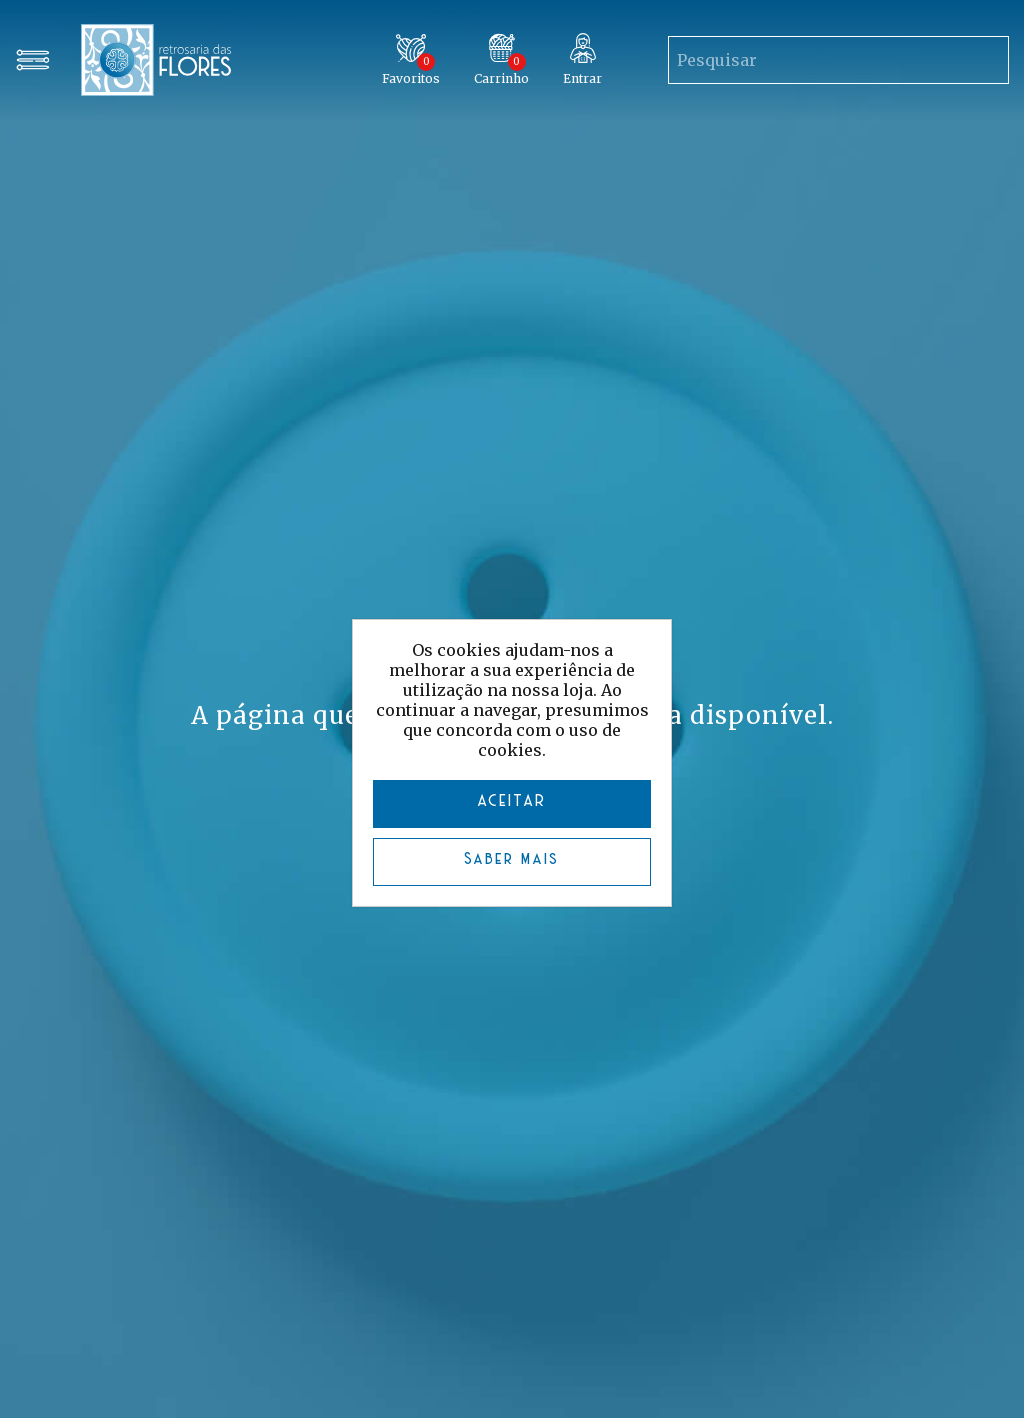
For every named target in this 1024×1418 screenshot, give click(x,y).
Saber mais (512, 859)
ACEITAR (512, 801)
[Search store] (808, 60)
